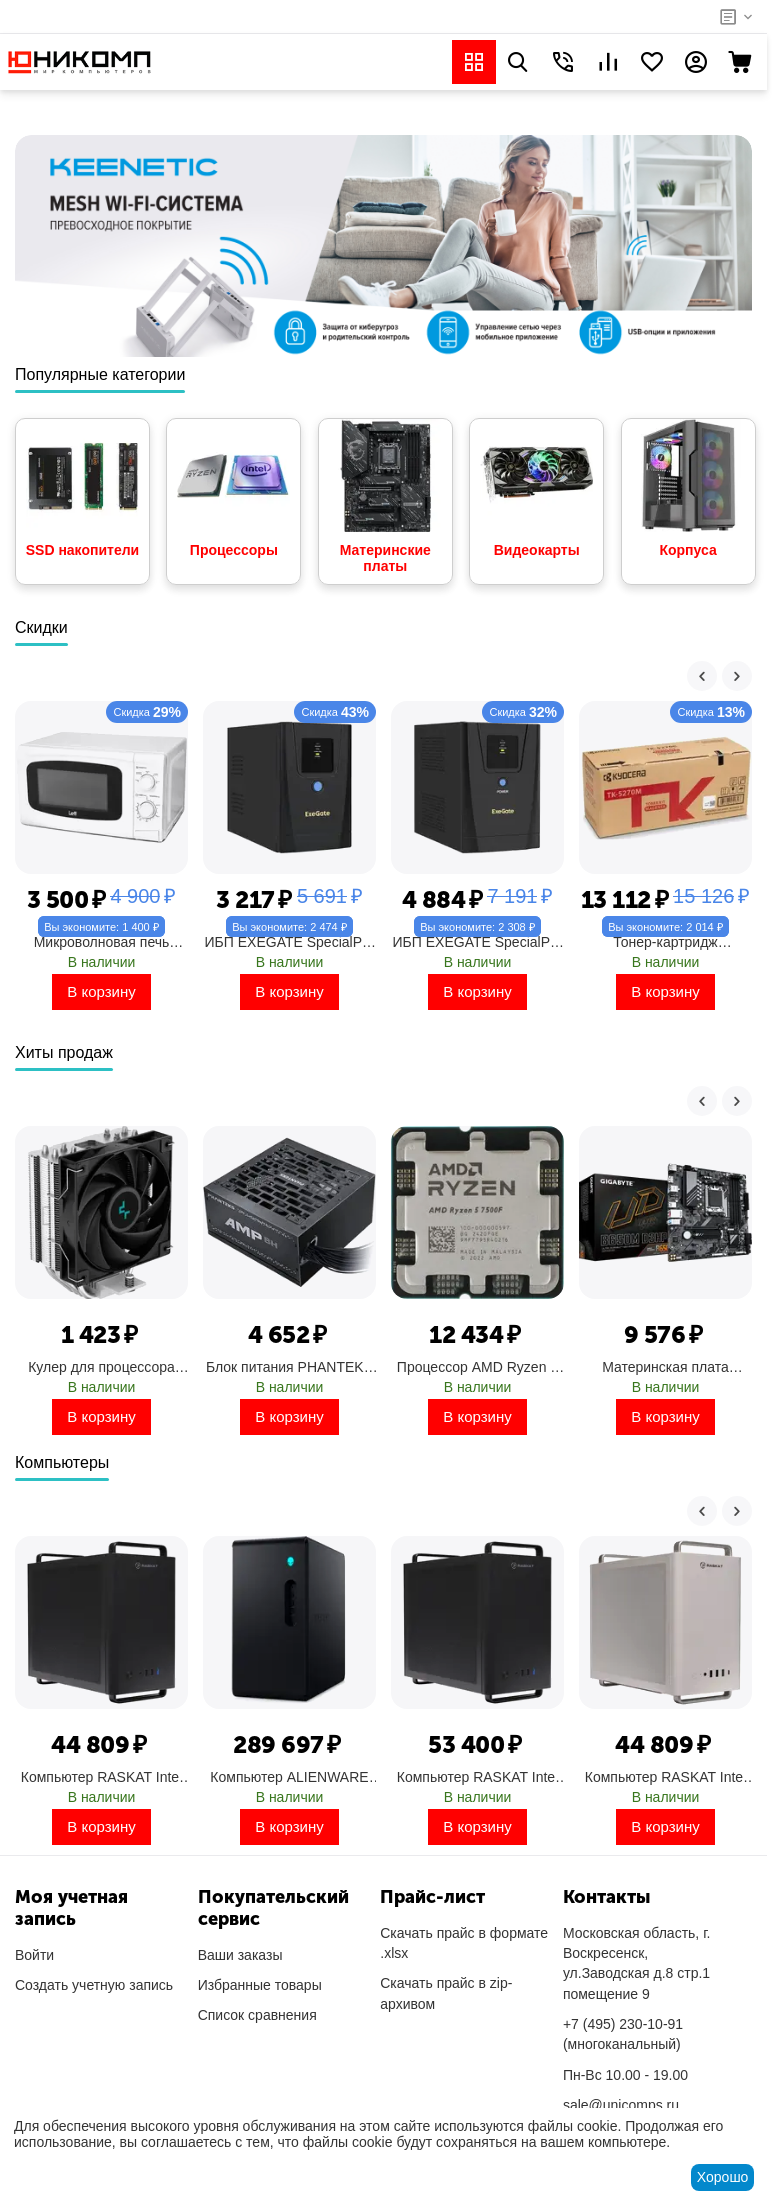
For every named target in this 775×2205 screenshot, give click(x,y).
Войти (34, 1955)
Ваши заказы (240, 1955)
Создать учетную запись (94, 1985)
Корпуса (688, 488)
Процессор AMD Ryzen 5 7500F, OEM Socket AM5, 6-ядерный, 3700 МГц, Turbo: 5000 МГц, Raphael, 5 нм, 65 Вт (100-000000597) (478, 1367)
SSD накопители (82, 488)
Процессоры (233, 488)
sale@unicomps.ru (621, 2105)
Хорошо (723, 2177)
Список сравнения (257, 2015)
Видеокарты (536, 488)
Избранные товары (260, 1985)
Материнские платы (385, 496)
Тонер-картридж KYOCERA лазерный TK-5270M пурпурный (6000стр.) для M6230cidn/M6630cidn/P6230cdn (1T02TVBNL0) (666, 942)
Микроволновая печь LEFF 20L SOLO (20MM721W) (102, 942)
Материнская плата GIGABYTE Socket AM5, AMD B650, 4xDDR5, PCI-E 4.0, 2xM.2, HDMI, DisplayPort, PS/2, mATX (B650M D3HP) (665, 1367)
